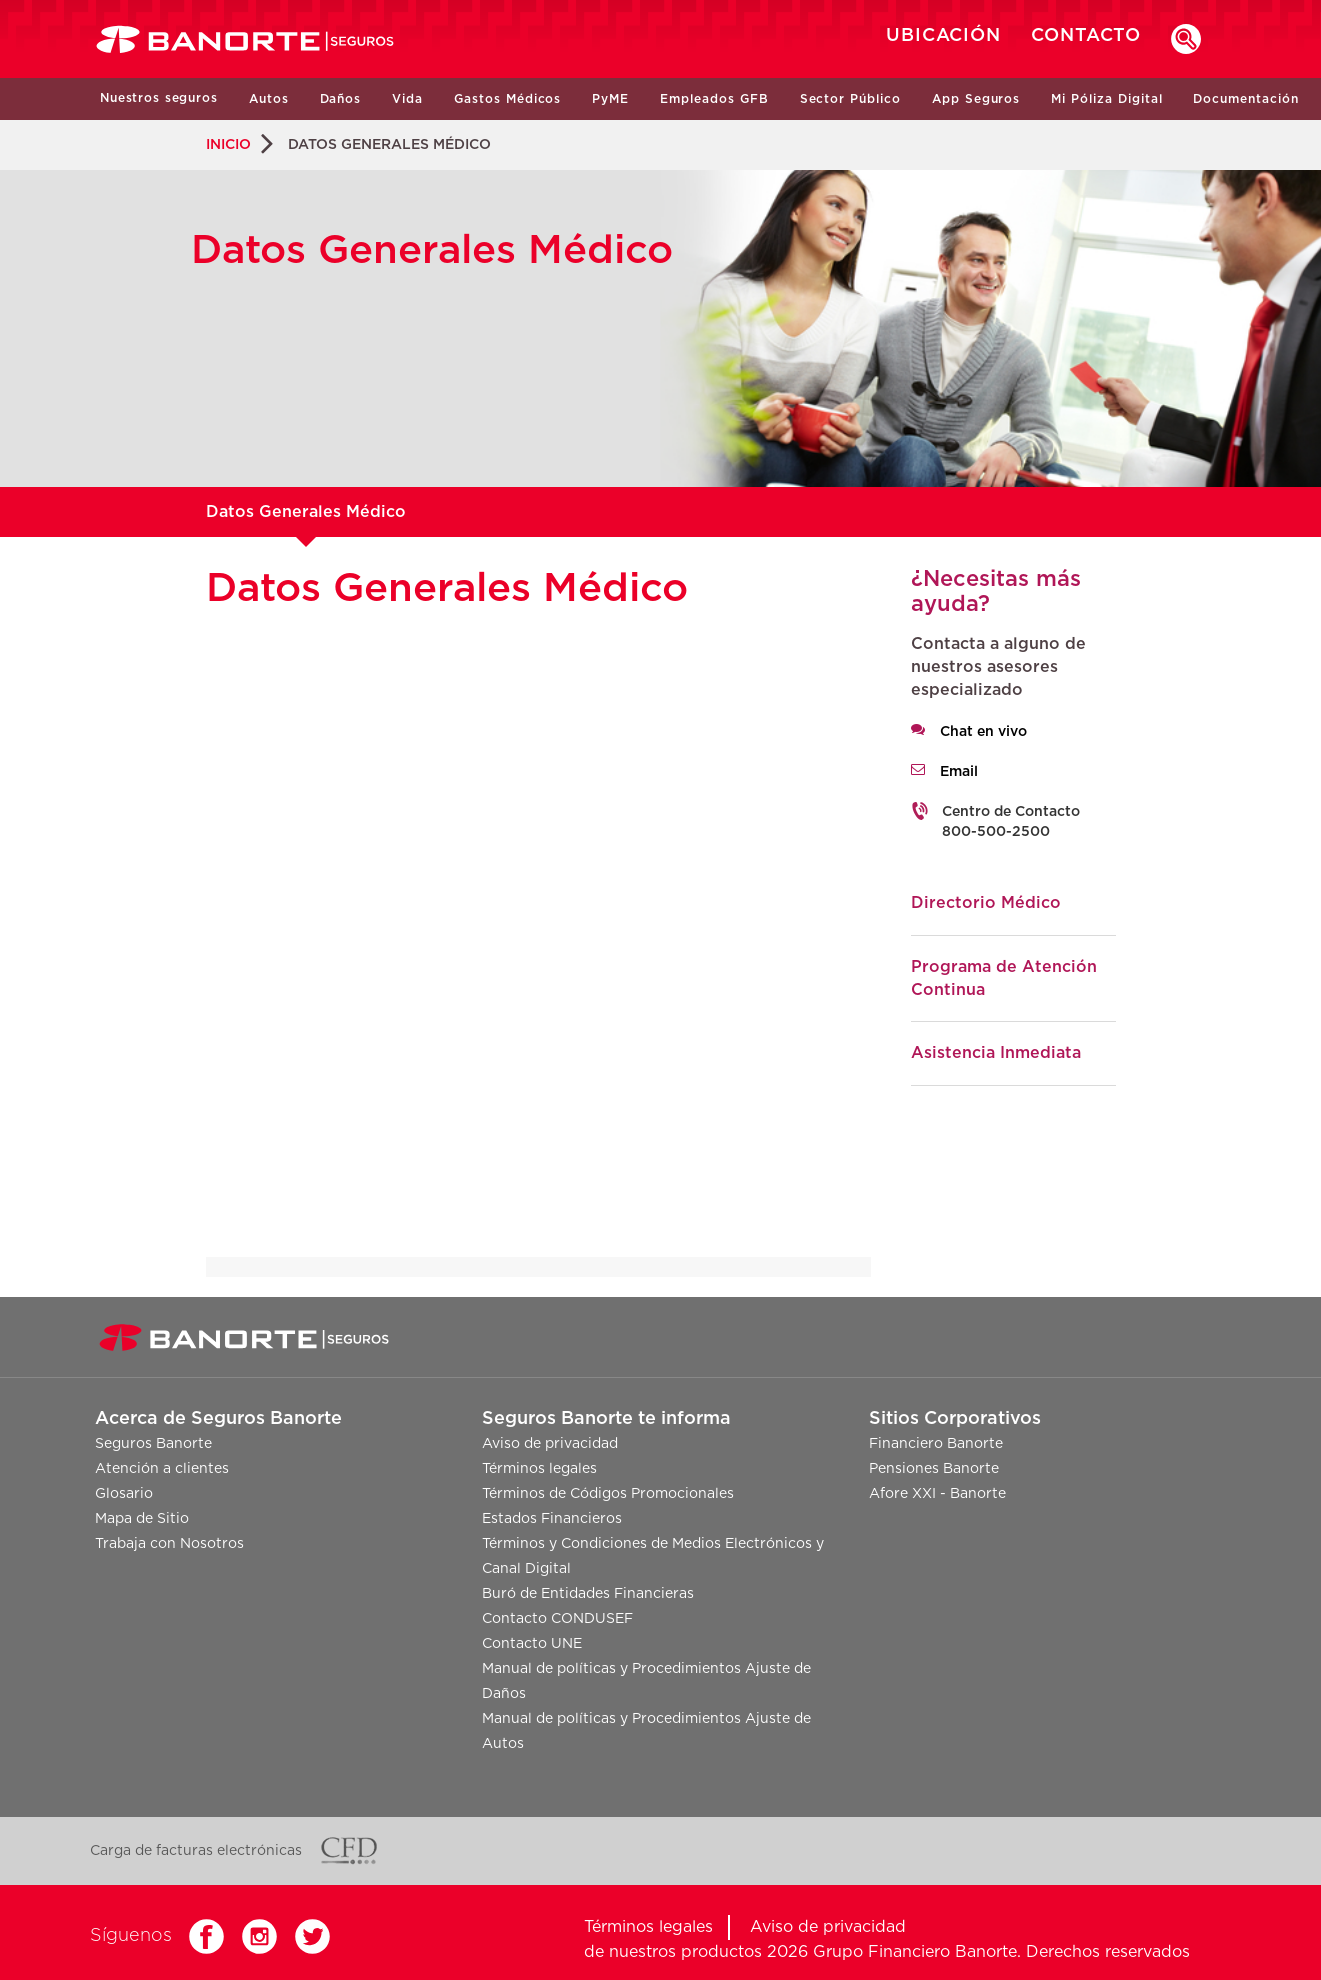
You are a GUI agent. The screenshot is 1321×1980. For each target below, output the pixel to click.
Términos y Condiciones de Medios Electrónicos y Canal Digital (653, 1556)
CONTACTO (1086, 36)
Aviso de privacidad (550, 1444)
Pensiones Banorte (934, 1469)
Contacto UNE (532, 1644)
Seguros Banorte (153, 1444)
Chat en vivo (983, 732)
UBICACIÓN (943, 36)
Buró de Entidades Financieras (588, 1594)
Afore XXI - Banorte (937, 1494)
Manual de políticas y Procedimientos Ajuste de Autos (646, 1731)
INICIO (228, 145)
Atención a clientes (162, 1469)
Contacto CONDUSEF (557, 1619)
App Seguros (976, 99)
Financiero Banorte (936, 1444)
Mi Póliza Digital (1106, 99)
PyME (610, 99)
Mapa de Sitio (142, 1519)
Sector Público (850, 99)
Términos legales (539, 1469)
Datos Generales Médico (306, 512)
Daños (341, 99)
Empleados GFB (714, 99)
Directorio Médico (986, 903)
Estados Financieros (552, 1519)
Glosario (124, 1494)
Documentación (1245, 99)
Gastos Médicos (507, 99)
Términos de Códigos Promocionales (608, 1494)
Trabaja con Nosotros (169, 1544)
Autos (269, 99)
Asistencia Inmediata (996, 1053)
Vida (407, 99)
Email (959, 772)
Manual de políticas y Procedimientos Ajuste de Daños (646, 1681)
